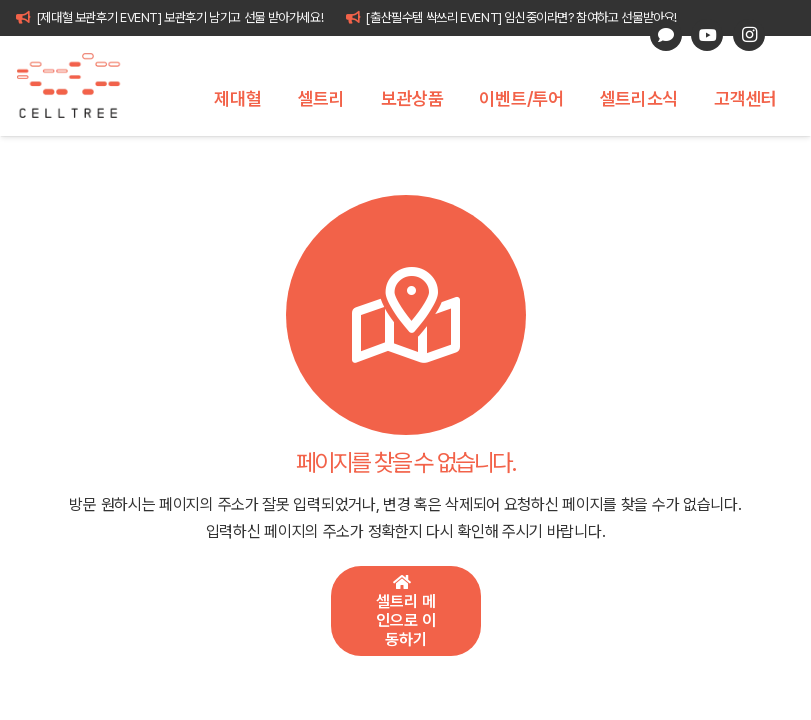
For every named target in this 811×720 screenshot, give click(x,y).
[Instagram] (749, 35)
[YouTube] (707, 35)
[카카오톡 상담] (666, 35)
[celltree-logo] (79, 86)
